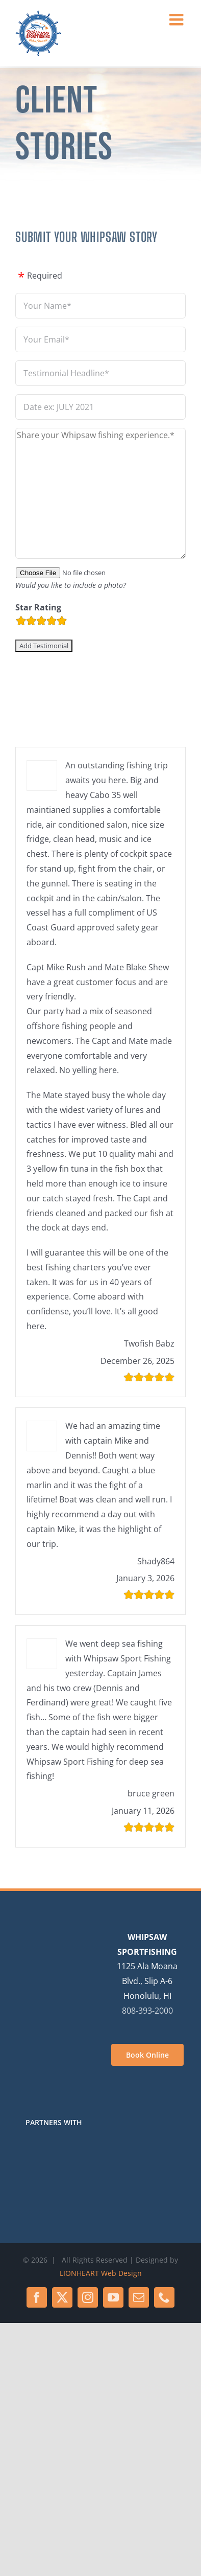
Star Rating (38, 607)
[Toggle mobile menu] (177, 19)
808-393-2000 (147, 2010)
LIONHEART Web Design (101, 2273)
